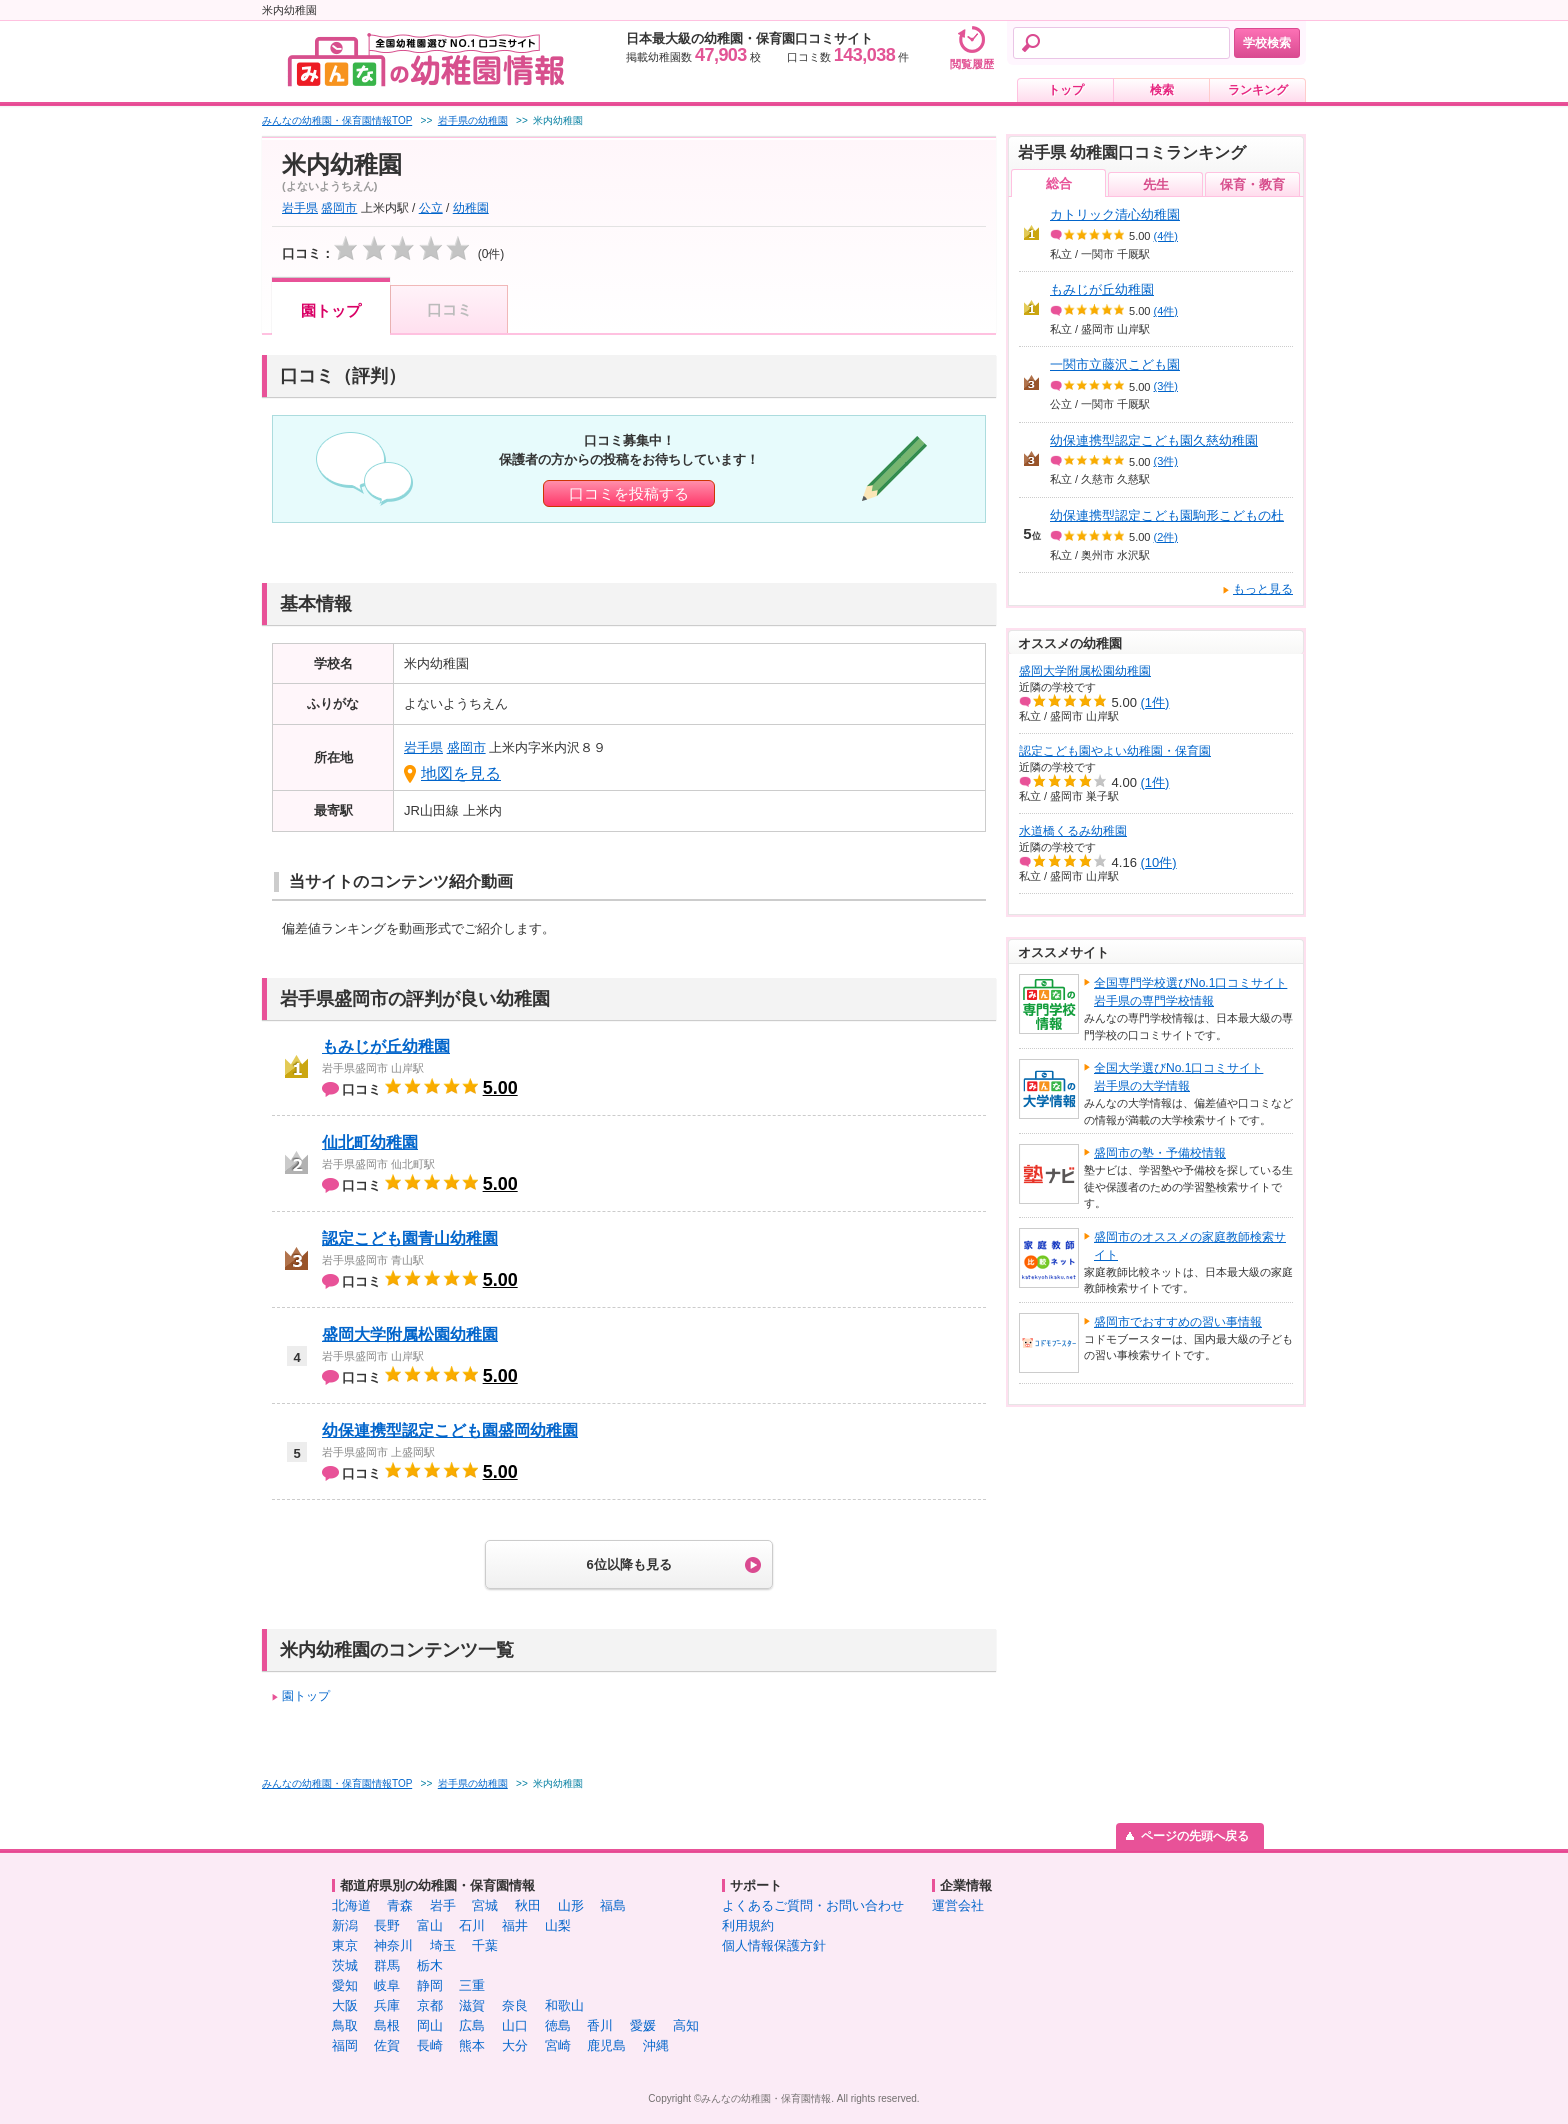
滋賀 (472, 2005)
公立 (431, 208)
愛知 (345, 1985)
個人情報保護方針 (774, 1945)
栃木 (430, 1965)
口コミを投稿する (629, 493)
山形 (571, 1905)
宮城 (485, 1905)
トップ (1066, 90)
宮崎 (558, 2045)
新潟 (345, 1925)
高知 (686, 2025)
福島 (613, 1905)
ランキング (1258, 90)
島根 (387, 2025)
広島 (472, 2025)
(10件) (1159, 862)
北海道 (351, 1905)
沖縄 (656, 2045)
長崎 (430, 2045)
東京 (345, 1945)
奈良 (515, 2005)
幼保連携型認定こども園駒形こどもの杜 (1167, 515)
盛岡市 (339, 208)
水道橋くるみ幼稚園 (1073, 831)
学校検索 (1267, 43)
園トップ (331, 310)
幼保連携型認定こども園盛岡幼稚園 (450, 1430)
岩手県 (300, 208)
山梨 (558, 1925)
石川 (472, 1925)
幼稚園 (471, 208)
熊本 (472, 2045)
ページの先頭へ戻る (1195, 1836)
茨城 (345, 1965)
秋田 (528, 1905)
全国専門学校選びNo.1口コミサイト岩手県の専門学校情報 (1190, 992)
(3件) (1166, 386)
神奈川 (393, 1945)
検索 (1162, 90)
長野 (387, 1925)
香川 (600, 2025)
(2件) (1166, 537)
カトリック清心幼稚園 (1115, 214)
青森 (400, 1905)
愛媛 (643, 2025)
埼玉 (443, 1945)
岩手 (443, 1905)
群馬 (387, 1965)
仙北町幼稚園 (370, 1142)
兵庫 (387, 2005)
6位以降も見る (628, 1564)
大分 (515, 2045)
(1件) (1155, 702)
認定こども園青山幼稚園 (410, 1238)
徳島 (558, 2025)
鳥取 (345, 2025)
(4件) (1166, 236)
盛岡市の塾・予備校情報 (1160, 1153)
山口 (515, 2025)
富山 (430, 1925)
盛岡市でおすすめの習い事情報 (1178, 1322)
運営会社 (958, 1905)
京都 (430, 2005)
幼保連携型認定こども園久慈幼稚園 (1154, 440)
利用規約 (748, 1925)
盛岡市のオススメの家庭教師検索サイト (1190, 1246)
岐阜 (387, 1985)
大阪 (345, 2005)
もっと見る (1263, 589)
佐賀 (387, 2045)
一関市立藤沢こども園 (1115, 364)
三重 (472, 1985)
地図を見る (461, 773)
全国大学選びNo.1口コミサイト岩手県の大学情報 (1178, 1077)
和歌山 (564, 2005)
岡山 (430, 2025)
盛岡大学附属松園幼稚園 (410, 1334)
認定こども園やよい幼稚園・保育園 (1115, 751)
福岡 (345, 2045)
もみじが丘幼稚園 (386, 1046)
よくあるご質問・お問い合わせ (813, 1905)
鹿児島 (606, 2045)
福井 (515, 1925)
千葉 (485, 1945)
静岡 (430, 1985)
